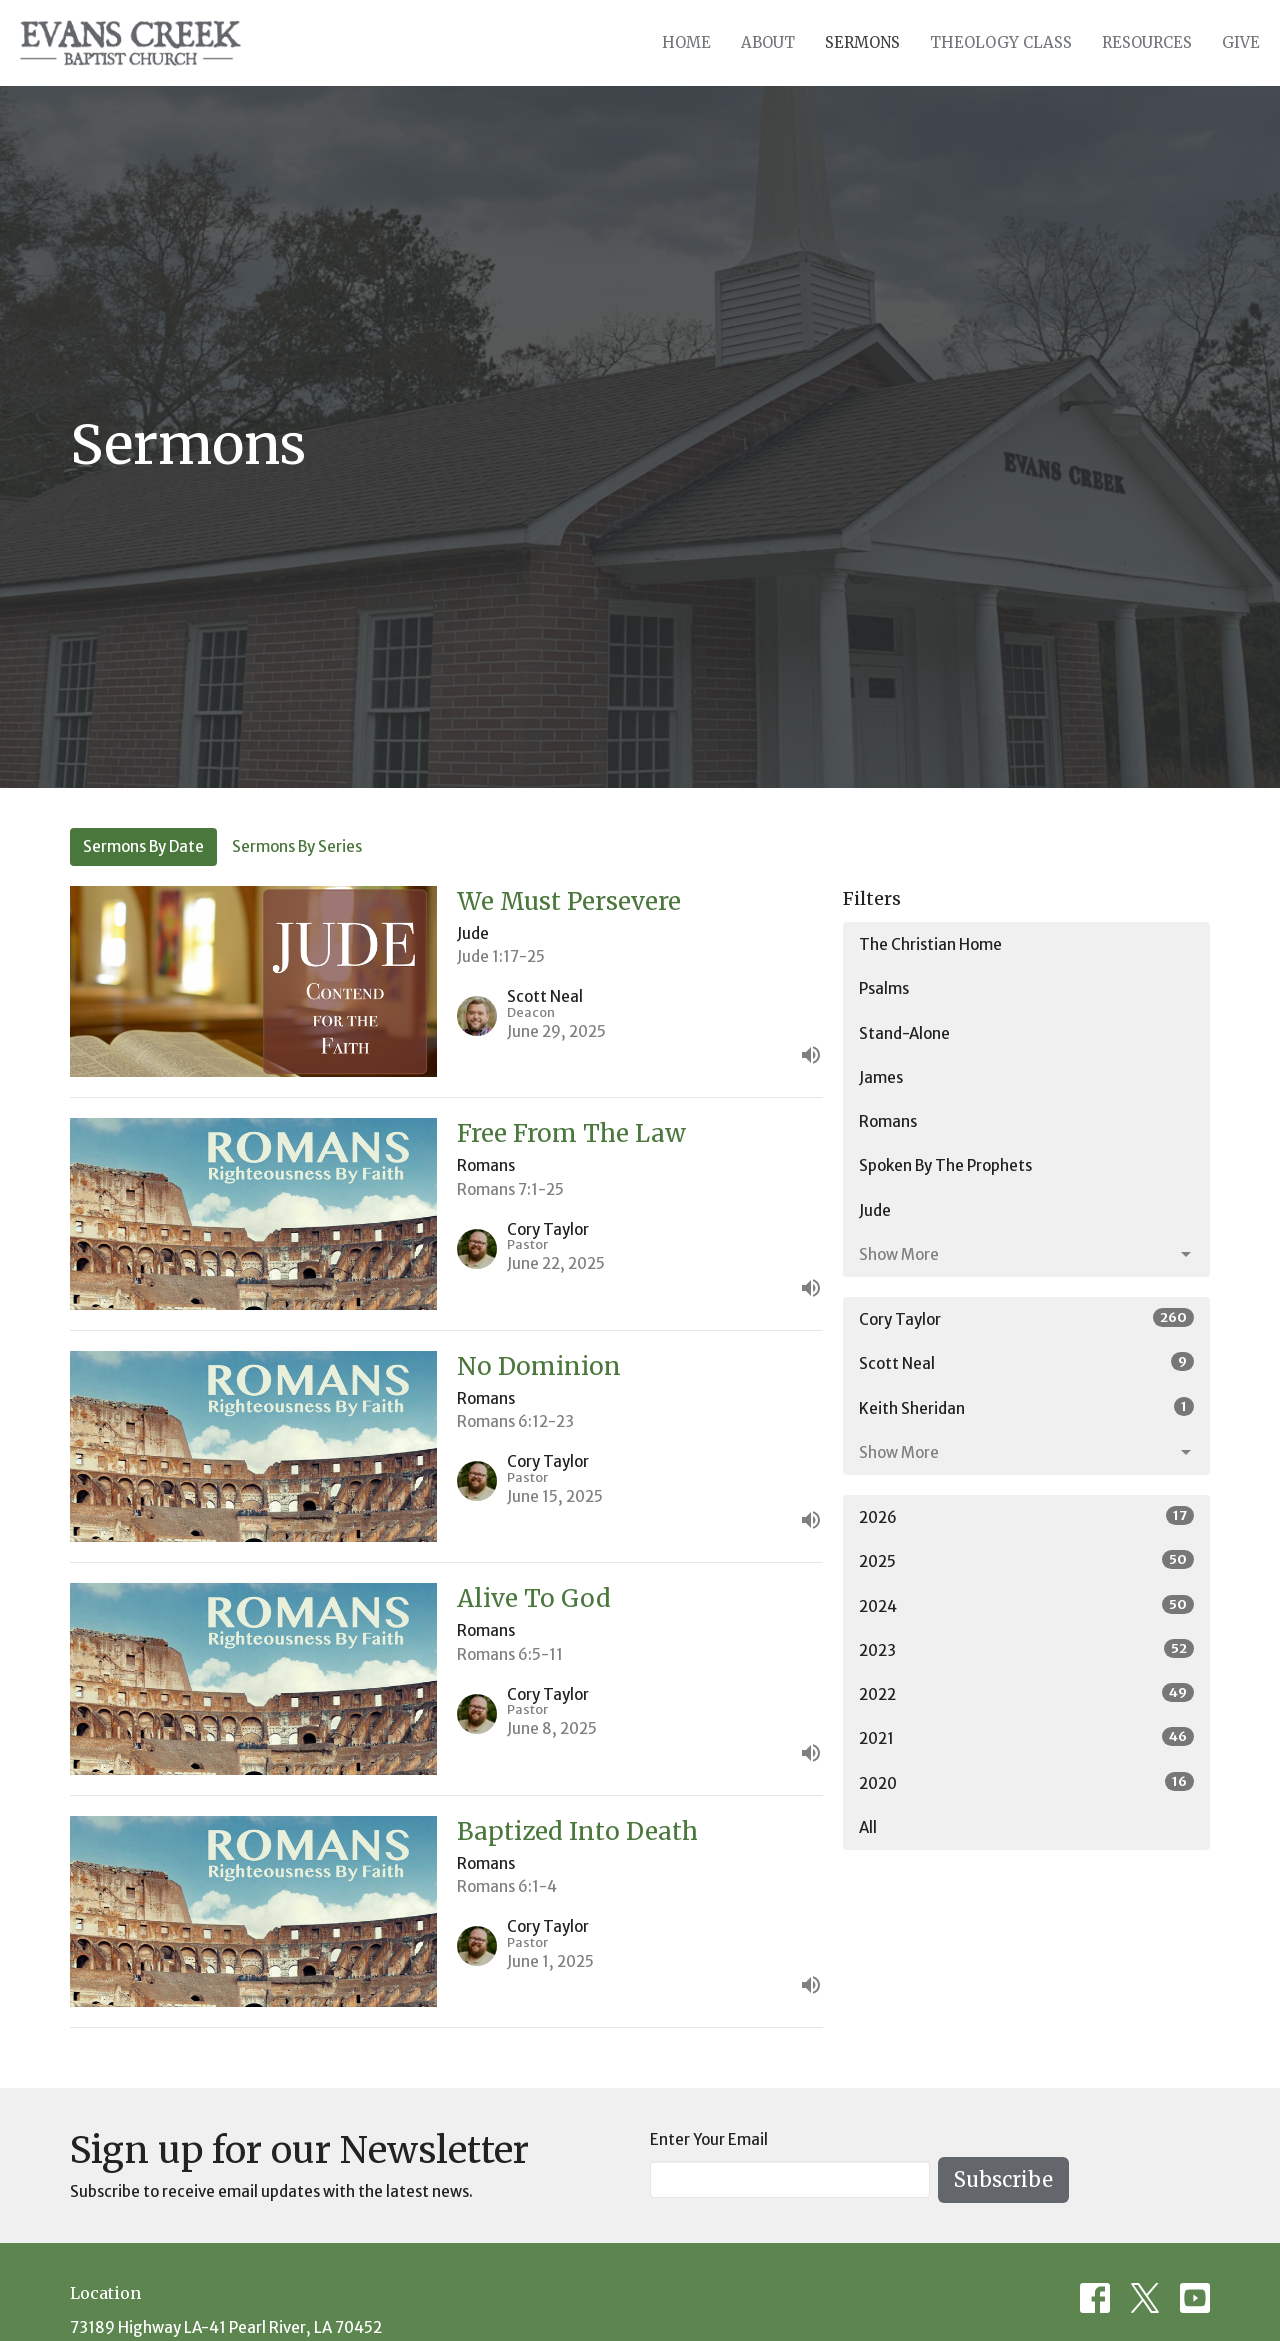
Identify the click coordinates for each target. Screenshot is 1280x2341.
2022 (1026, 1693)
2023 (1026, 1649)
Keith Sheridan (1026, 1407)
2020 (1026, 1782)
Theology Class (1001, 42)
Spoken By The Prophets (945, 1165)
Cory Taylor (1026, 1318)
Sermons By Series (297, 846)
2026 (1026, 1516)
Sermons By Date (143, 846)
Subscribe (1003, 2179)
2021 (1026, 1737)
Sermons (862, 42)
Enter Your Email (709, 2139)
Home (686, 42)
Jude (875, 1210)
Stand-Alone (904, 1033)
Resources (1147, 42)
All (868, 1827)
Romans (888, 1121)
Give (1241, 42)
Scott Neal (1026, 1362)
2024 (1026, 1605)
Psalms (884, 988)
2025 (1026, 1560)
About (768, 42)
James (881, 1077)
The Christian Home (930, 944)
